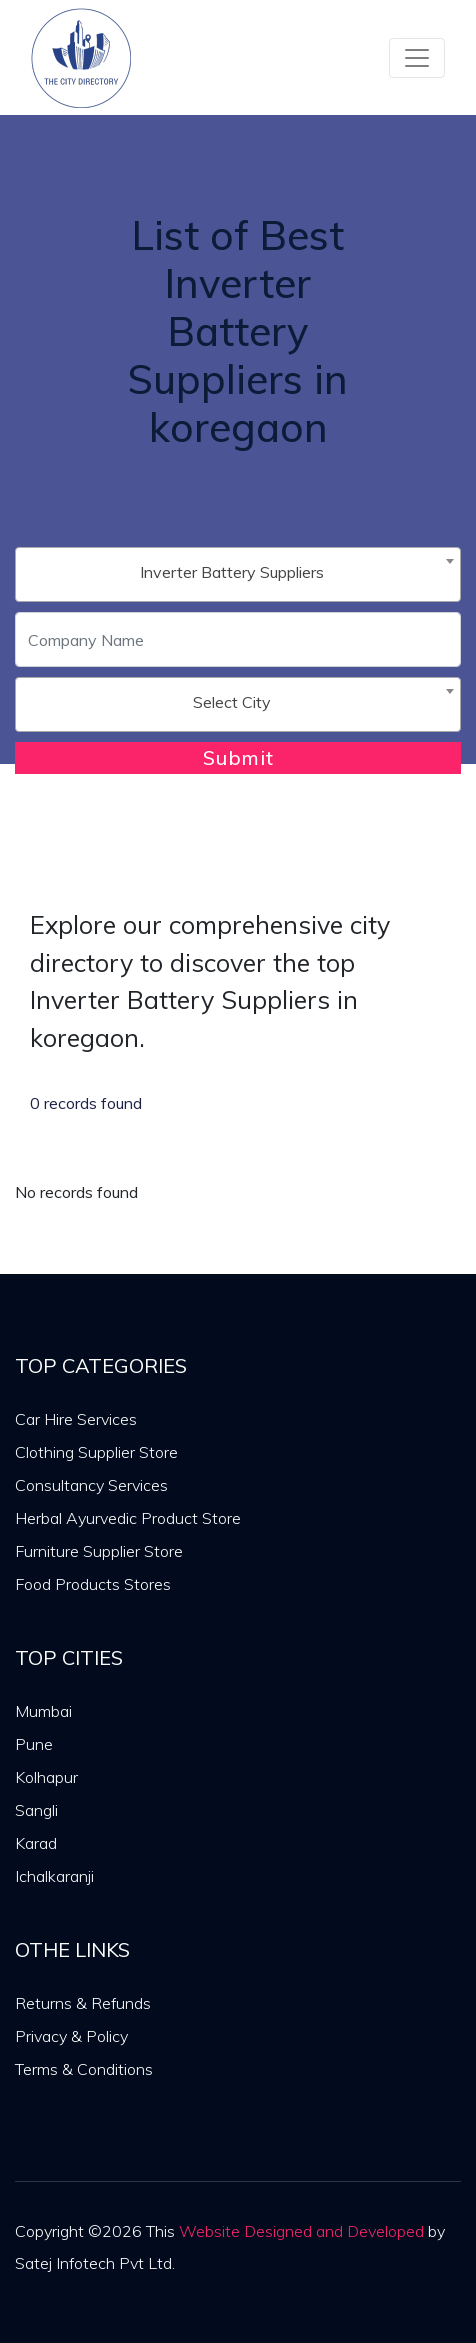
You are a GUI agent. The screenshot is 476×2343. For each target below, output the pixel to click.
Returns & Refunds (83, 2003)
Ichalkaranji (54, 1876)
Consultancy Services (91, 1485)
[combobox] (238, 574)
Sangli (36, 1810)
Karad (36, 1843)
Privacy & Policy (71, 2036)
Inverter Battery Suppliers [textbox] (232, 572)
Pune (34, 1744)
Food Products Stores (93, 1584)
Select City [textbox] (232, 702)
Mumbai (43, 1711)
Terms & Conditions (84, 2069)
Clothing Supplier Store (96, 1452)
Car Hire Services (76, 1419)
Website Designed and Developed (301, 2231)
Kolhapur (46, 1777)
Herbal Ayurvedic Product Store (128, 1518)
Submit (238, 757)
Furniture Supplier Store (99, 1551)
